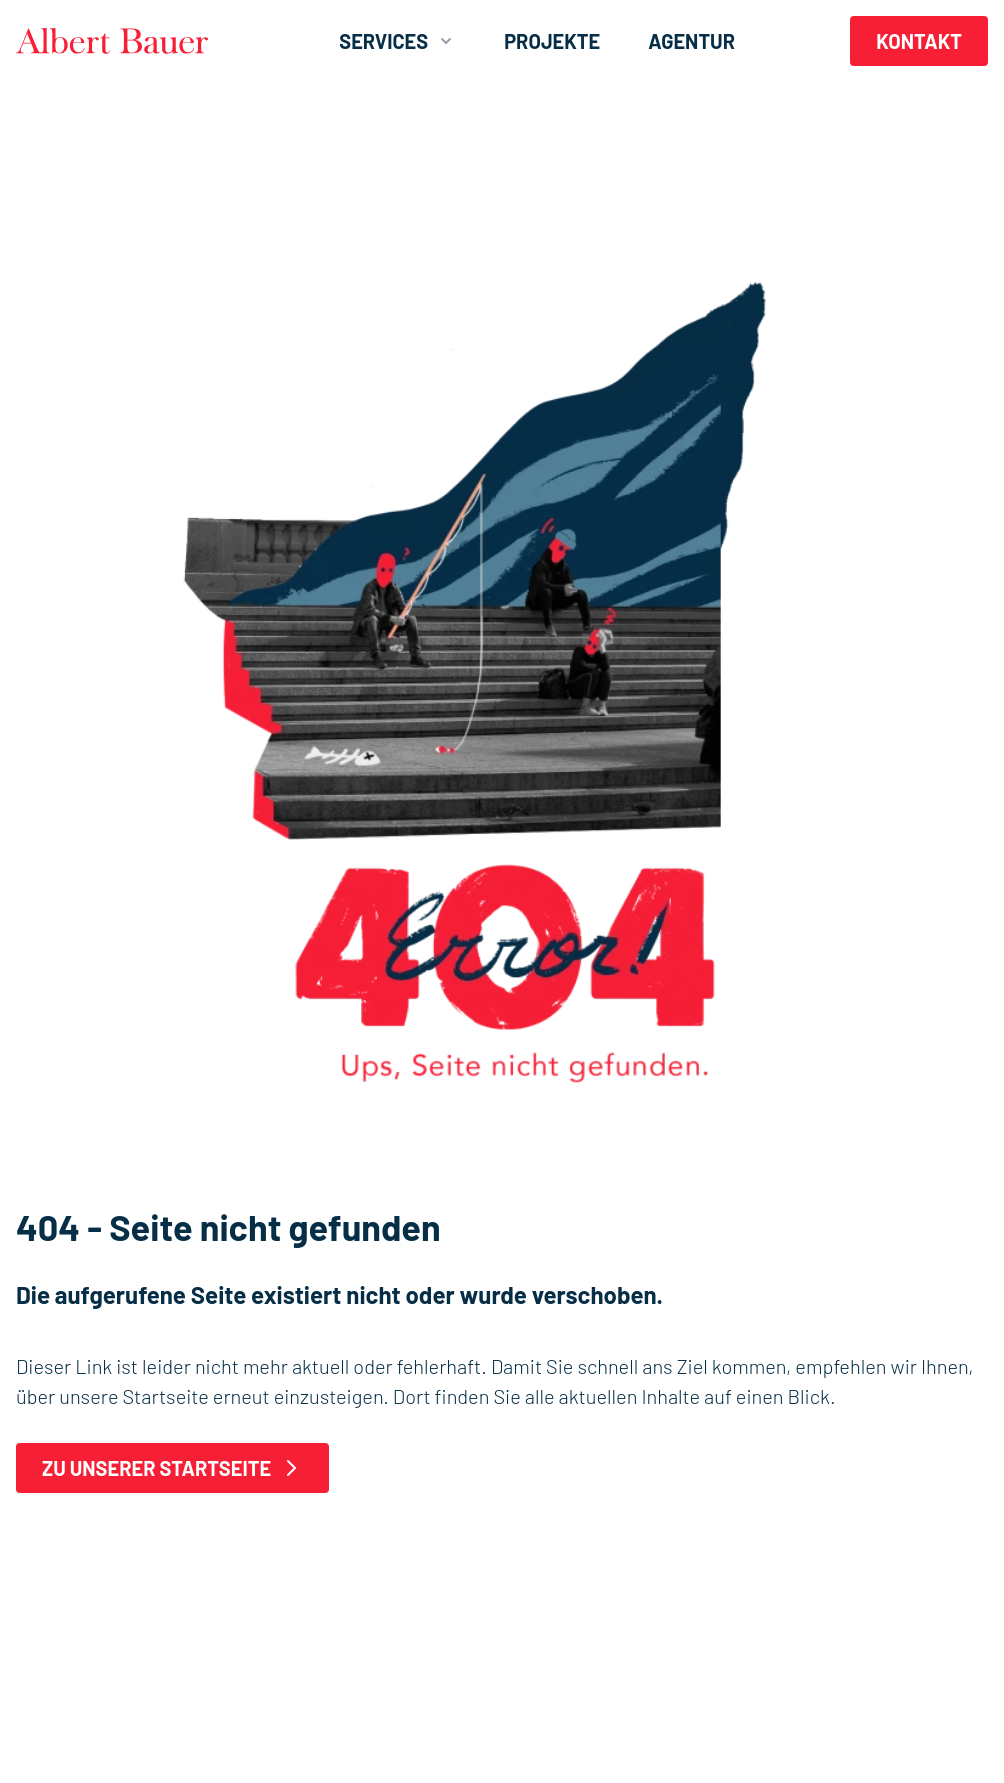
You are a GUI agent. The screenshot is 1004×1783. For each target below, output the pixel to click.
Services (397, 41)
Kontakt (919, 41)
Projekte (552, 41)
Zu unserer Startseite (172, 1468)
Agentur (691, 41)
